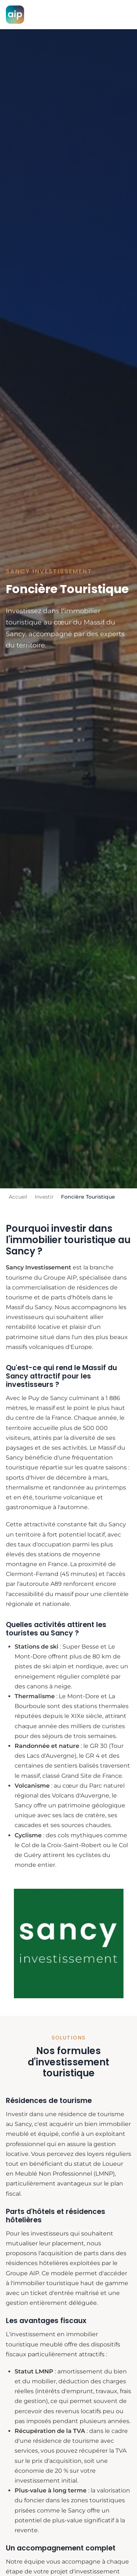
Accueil (18, 1197)
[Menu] (123, 15)
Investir (44, 1197)
